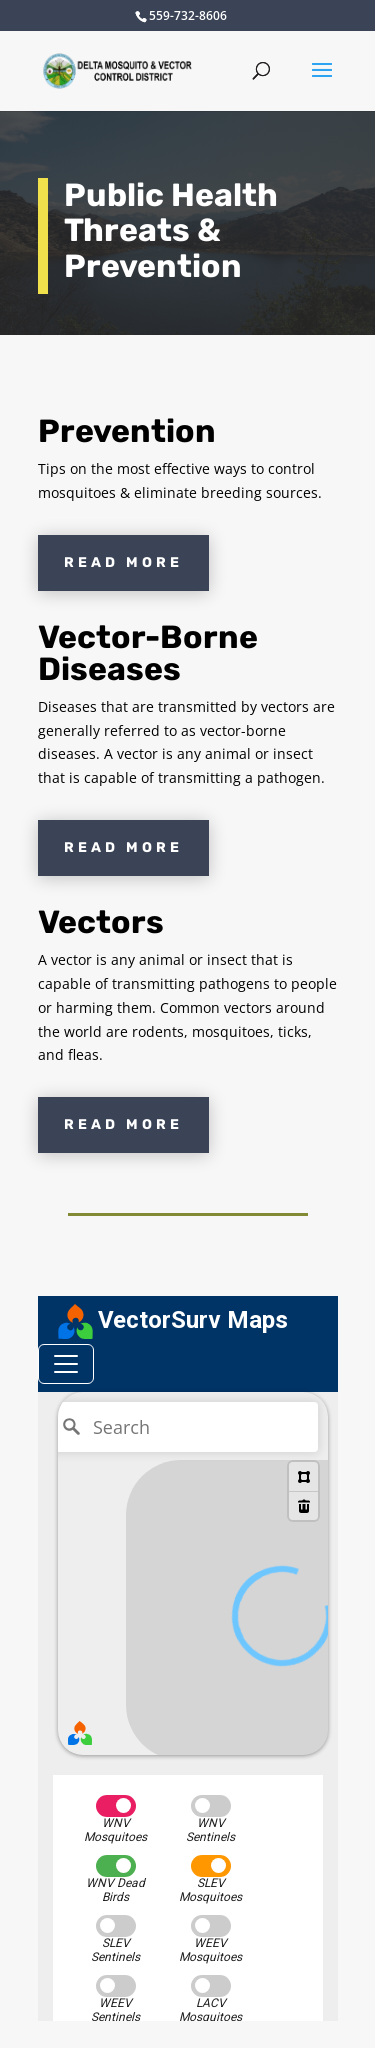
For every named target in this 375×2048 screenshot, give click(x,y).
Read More (123, 562)
